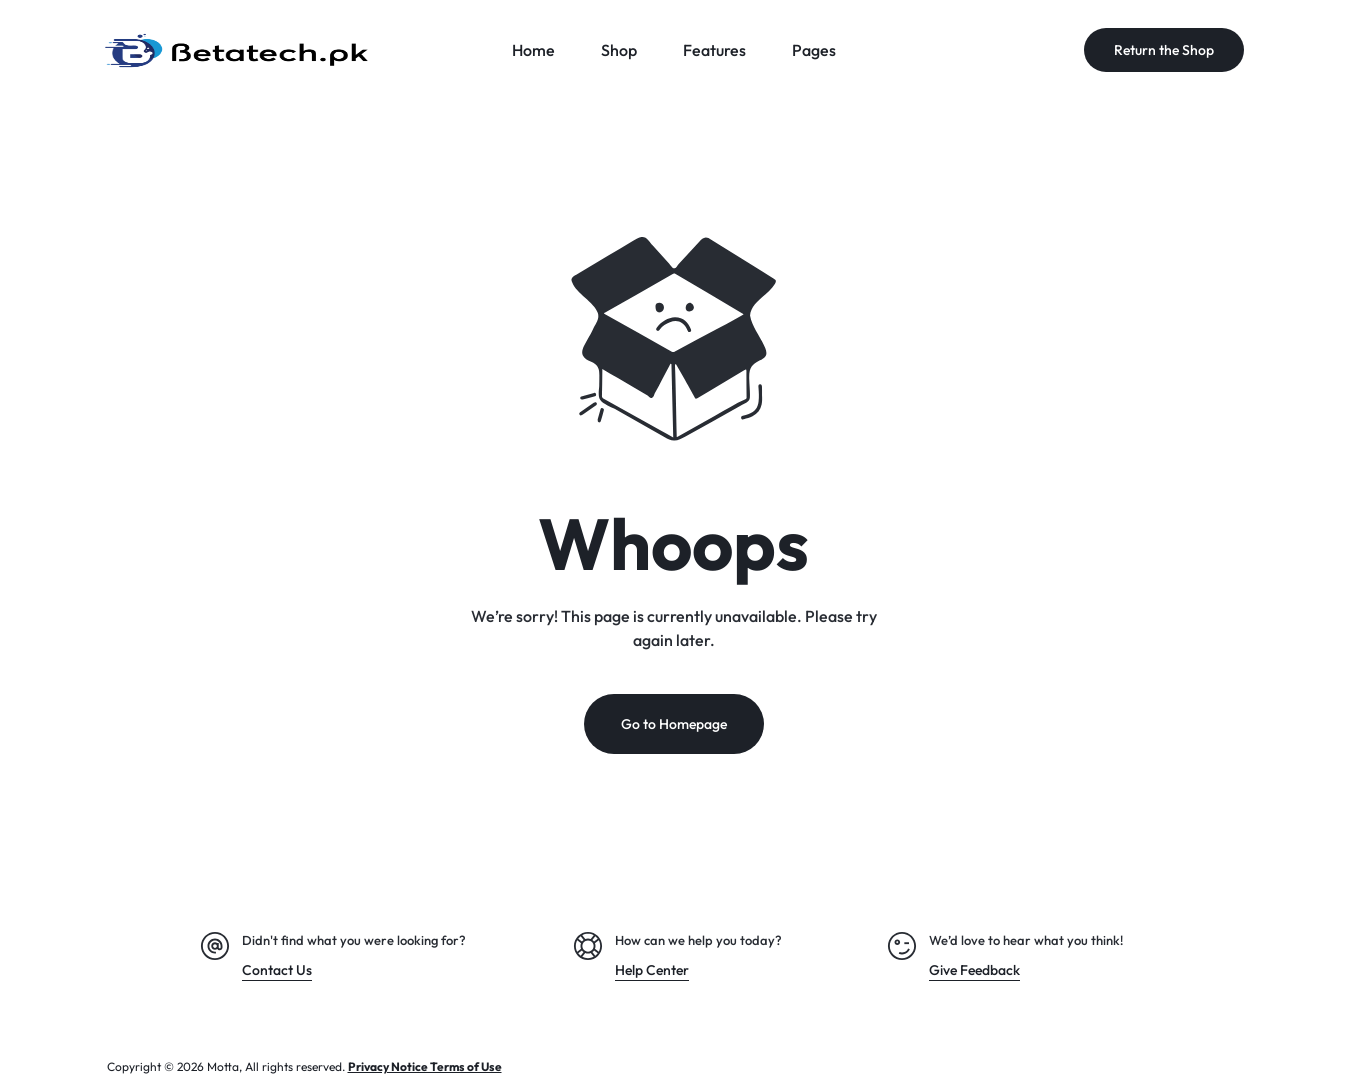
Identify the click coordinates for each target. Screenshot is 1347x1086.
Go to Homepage (674, 724)
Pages (814, 50)
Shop (619, 50)
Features (714, 50)
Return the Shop (1164, 50)
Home (533, 50)
